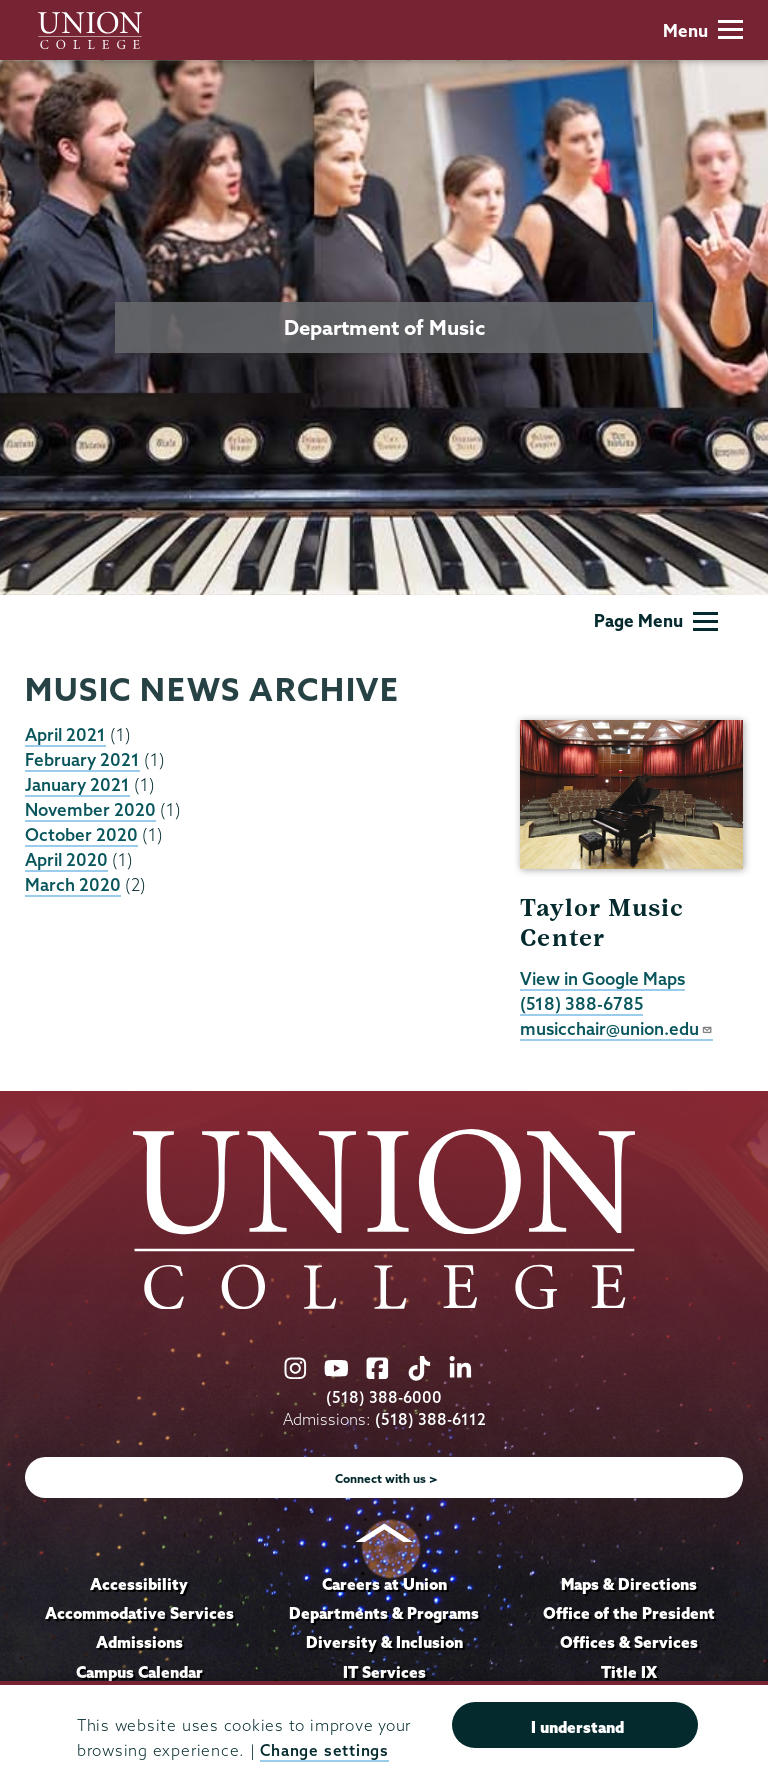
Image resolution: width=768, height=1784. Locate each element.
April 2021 (65, 734)
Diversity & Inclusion (384, 1642)
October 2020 (81, 834)
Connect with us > (386, 1478)
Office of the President (629, 1613)
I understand (577, 1727)
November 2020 (90, 809)
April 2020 (66, 859)
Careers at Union (384, 1584)
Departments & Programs (384, 1613)
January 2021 (77, 784)
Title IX (629, 1672)
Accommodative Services (139, 1613)
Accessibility (139, 1584)
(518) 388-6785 (581, 1003)
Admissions (139, 1642)
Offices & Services (629, 1642)
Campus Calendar (139, 1672)
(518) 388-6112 (430, 1419)
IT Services (384, 1672)
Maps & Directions (629, 1584)
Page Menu (656, 620)
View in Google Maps (602, 978)
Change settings (324, 1750)
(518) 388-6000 (384, 1397)
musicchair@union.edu (616, 1028)
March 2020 (73, 884)
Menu (703, 30)
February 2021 (82, 759)
